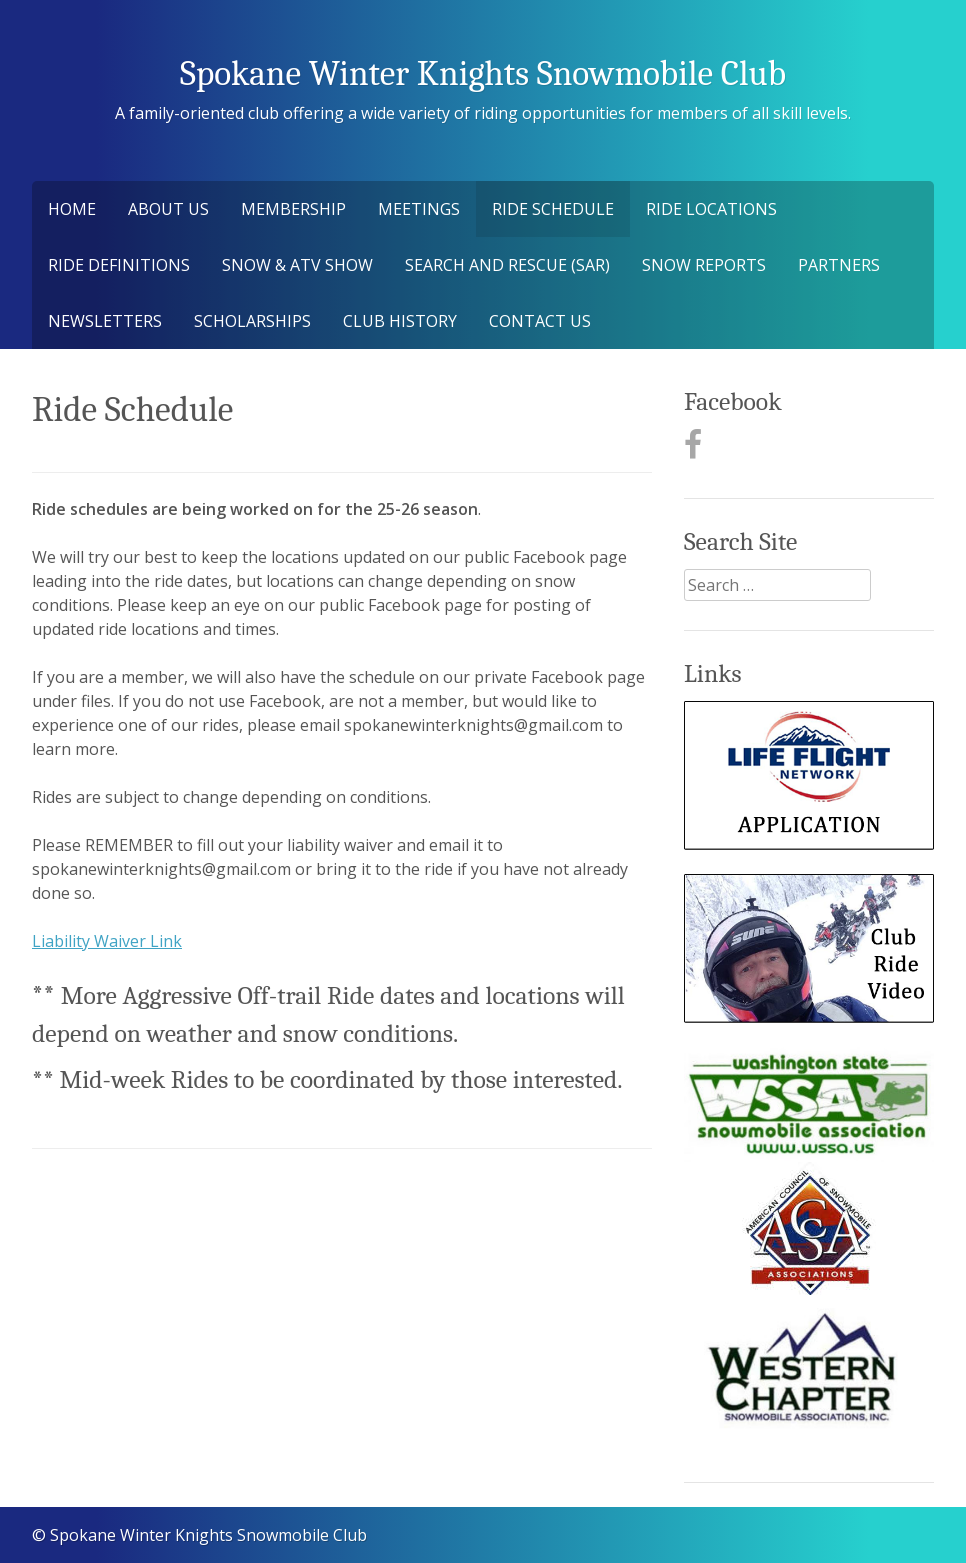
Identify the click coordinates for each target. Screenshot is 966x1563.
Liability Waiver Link (107, 941)
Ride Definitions (119, 265)
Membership (293, 209)
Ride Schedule (553, 209)
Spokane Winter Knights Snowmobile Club (483, 73)
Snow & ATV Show (297, 265)
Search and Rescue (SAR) (507, 265)
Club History (400, 321)
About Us (168, 209)
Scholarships (252, 321)
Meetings (419, 209)
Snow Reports (704, 265)
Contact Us (540, 321)
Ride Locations (711, 209)
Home (72, 209)
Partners (839, 265)
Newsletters (105, 321)
